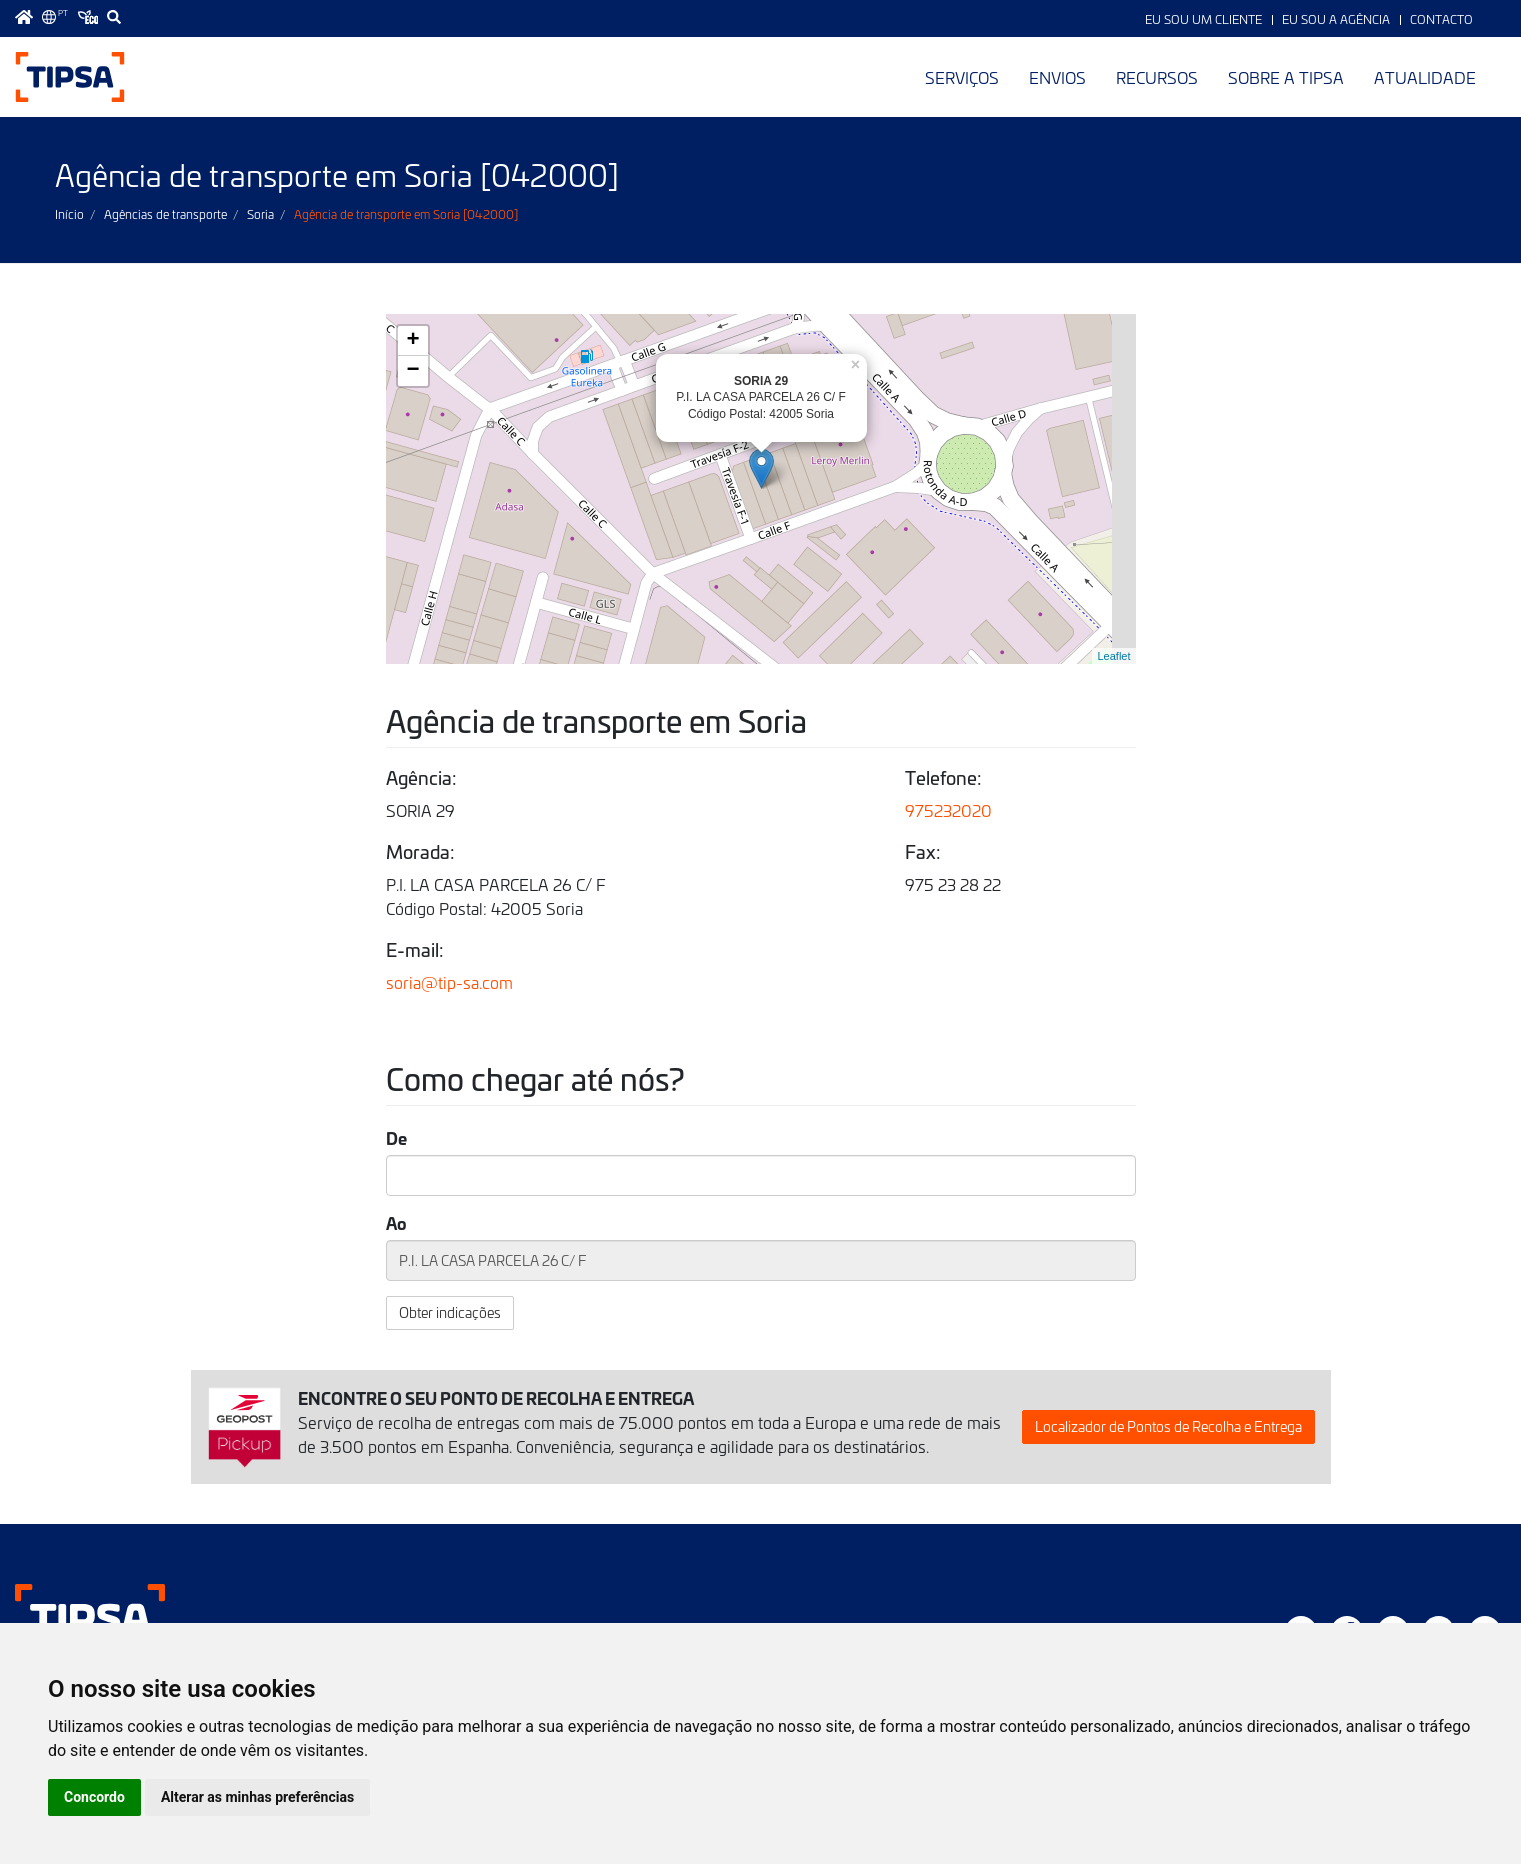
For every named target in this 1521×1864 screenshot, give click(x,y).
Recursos (1157, 77)
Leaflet (1113, 656)
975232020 (948, 810)
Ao (396, 1223)
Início (69, 214)
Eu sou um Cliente (1203, 19)
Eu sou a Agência (1336, 19)
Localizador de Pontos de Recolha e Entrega (1168, 1426)
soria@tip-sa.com (449, 982)
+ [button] (412, 341)
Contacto (1441, 19)
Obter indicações (450, 1312)
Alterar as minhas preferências (257, 1797)
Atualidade (1425, 77)
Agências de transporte (165, 214)
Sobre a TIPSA (1286, 77)
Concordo (94, 1797)
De (396, 1138)
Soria (260, 214)
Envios (1057, 77)
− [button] (412, 371)
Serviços (962, 77)
